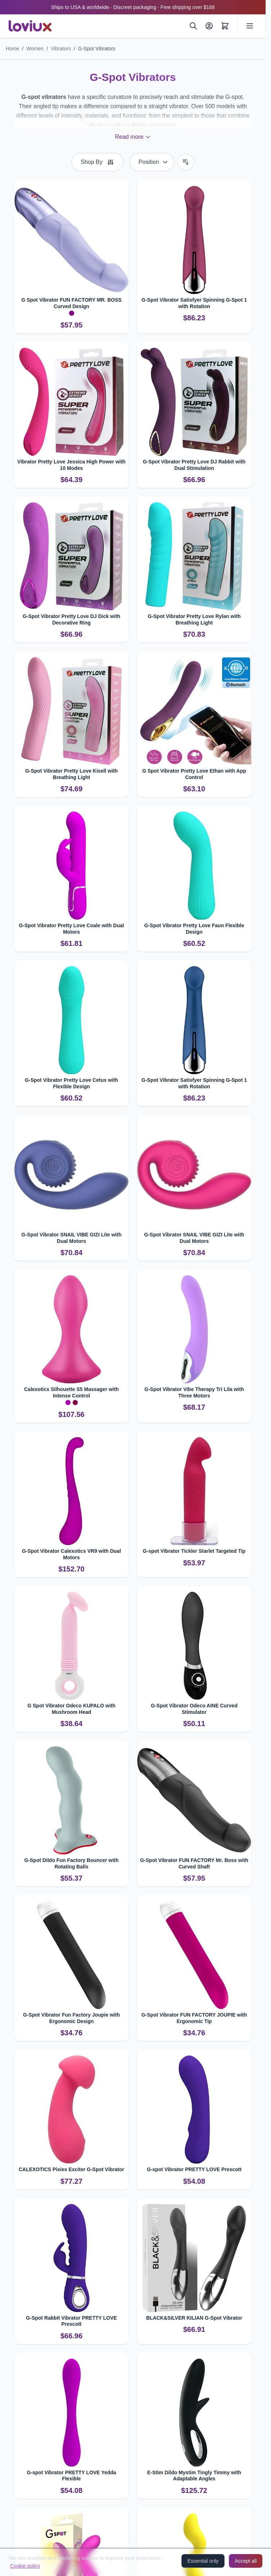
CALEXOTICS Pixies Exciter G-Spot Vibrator (71, 2169)
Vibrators (61, 48)
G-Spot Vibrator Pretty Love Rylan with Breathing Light (194, 619)
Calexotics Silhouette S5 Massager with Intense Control (71, 1392)
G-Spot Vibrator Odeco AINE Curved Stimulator (194, 1709)
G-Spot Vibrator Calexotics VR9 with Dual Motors (71, 1554)
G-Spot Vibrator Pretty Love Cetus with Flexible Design (71, 1083)
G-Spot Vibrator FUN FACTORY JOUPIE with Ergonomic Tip (194, 2018)
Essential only (203, 2561)
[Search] (193, 26)
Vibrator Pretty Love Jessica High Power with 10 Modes (71, 465)
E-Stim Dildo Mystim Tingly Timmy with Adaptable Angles (194, 2476)
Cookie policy (25, 2566)
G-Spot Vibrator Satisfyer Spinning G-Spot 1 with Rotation (194, 303)
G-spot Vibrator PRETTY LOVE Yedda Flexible (71, 2476)
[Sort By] (151, 162)
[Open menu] (250, 26)
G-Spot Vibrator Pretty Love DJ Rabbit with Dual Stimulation (194, 465)
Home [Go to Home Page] (12, 48)
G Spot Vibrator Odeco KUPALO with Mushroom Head (71, 1709)
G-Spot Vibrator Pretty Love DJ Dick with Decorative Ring (71, 619)
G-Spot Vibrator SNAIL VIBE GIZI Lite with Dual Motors (72, 1238)
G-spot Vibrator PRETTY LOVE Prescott (194, 2169)
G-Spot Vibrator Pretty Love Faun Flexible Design (194, 929)
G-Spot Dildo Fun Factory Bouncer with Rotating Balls (71, 1863)
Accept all (246, 2561)
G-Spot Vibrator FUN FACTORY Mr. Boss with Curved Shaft (194, 1863)
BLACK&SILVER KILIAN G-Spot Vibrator (194, 2318)
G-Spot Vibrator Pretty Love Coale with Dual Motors (71, 929)
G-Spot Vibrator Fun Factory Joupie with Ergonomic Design (71, 2018)
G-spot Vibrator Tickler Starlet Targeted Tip (194, 1551)
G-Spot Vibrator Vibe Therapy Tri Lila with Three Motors (194, 1392)
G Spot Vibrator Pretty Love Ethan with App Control (194, 774)
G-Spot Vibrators (97, 48)
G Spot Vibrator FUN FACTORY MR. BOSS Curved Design (71, 303)
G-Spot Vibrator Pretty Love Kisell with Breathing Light (71, 774)
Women (35, 48)
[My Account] (209, 26)
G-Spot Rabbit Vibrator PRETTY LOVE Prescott (71, 2321)
